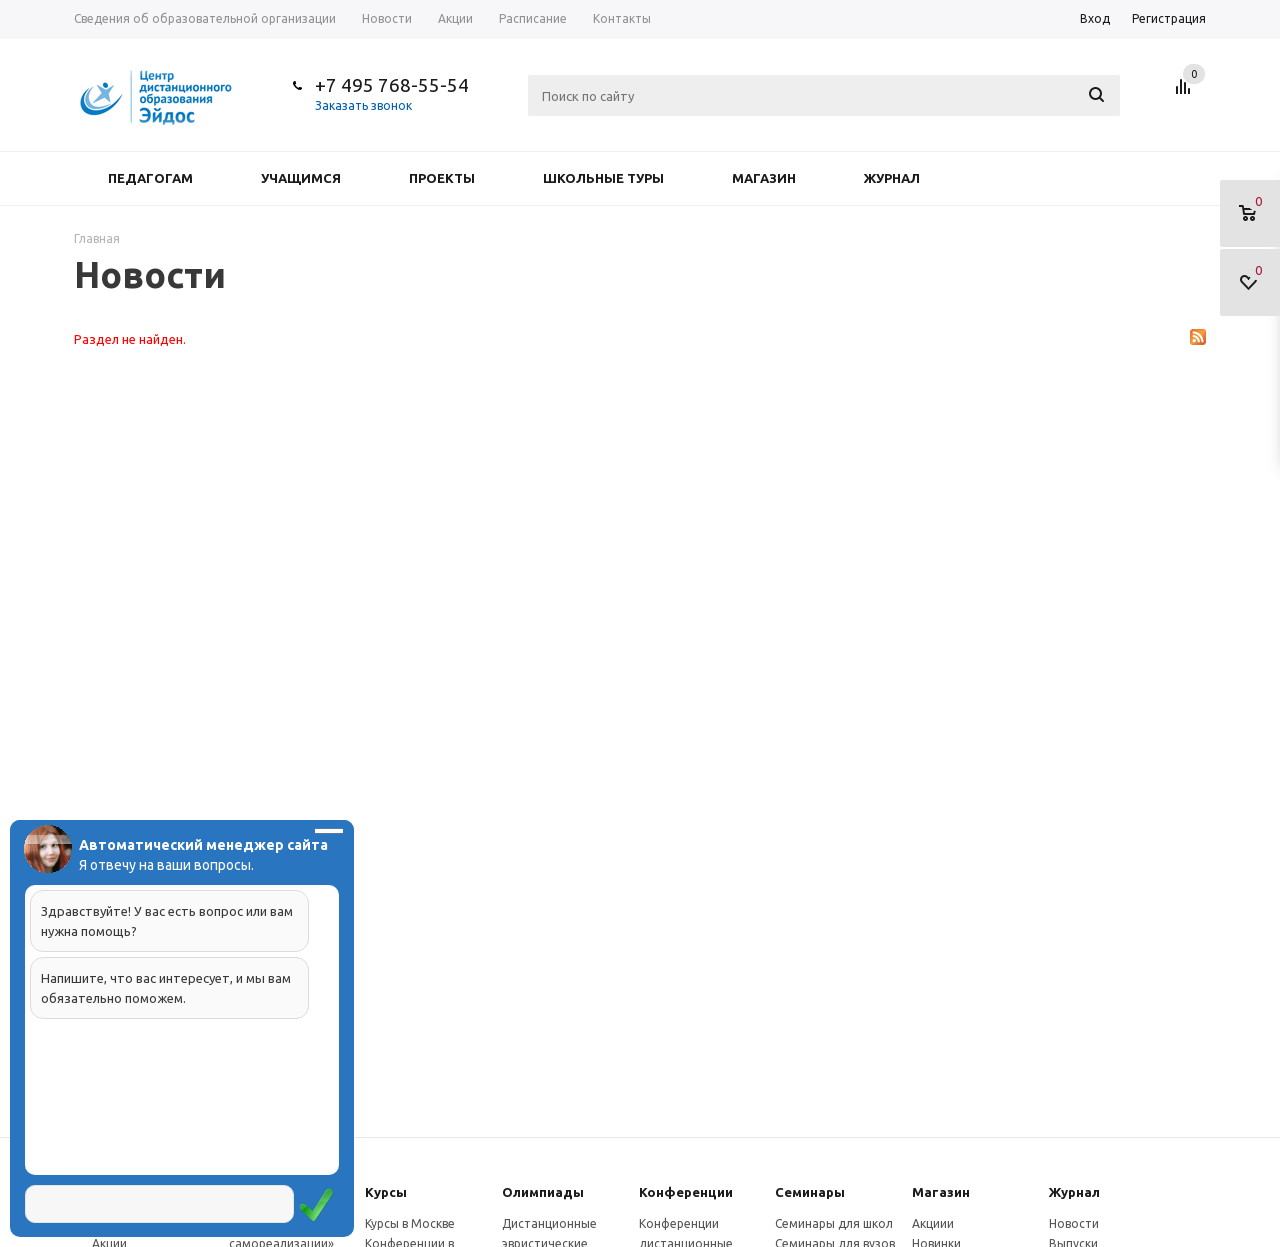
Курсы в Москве (410, 1223)
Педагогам (150, 178)
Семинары (810, 1192)
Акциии (933, 1223)
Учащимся (301, 178)
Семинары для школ (834, 1223)
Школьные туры (603, 178)
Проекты (442, 178)
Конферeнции (686, 1192)
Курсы (386, 1192)
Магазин (764, 178)
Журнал (892, 178)
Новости (1074, 1223)
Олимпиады (543, 1192)
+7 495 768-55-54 (392, 85)
